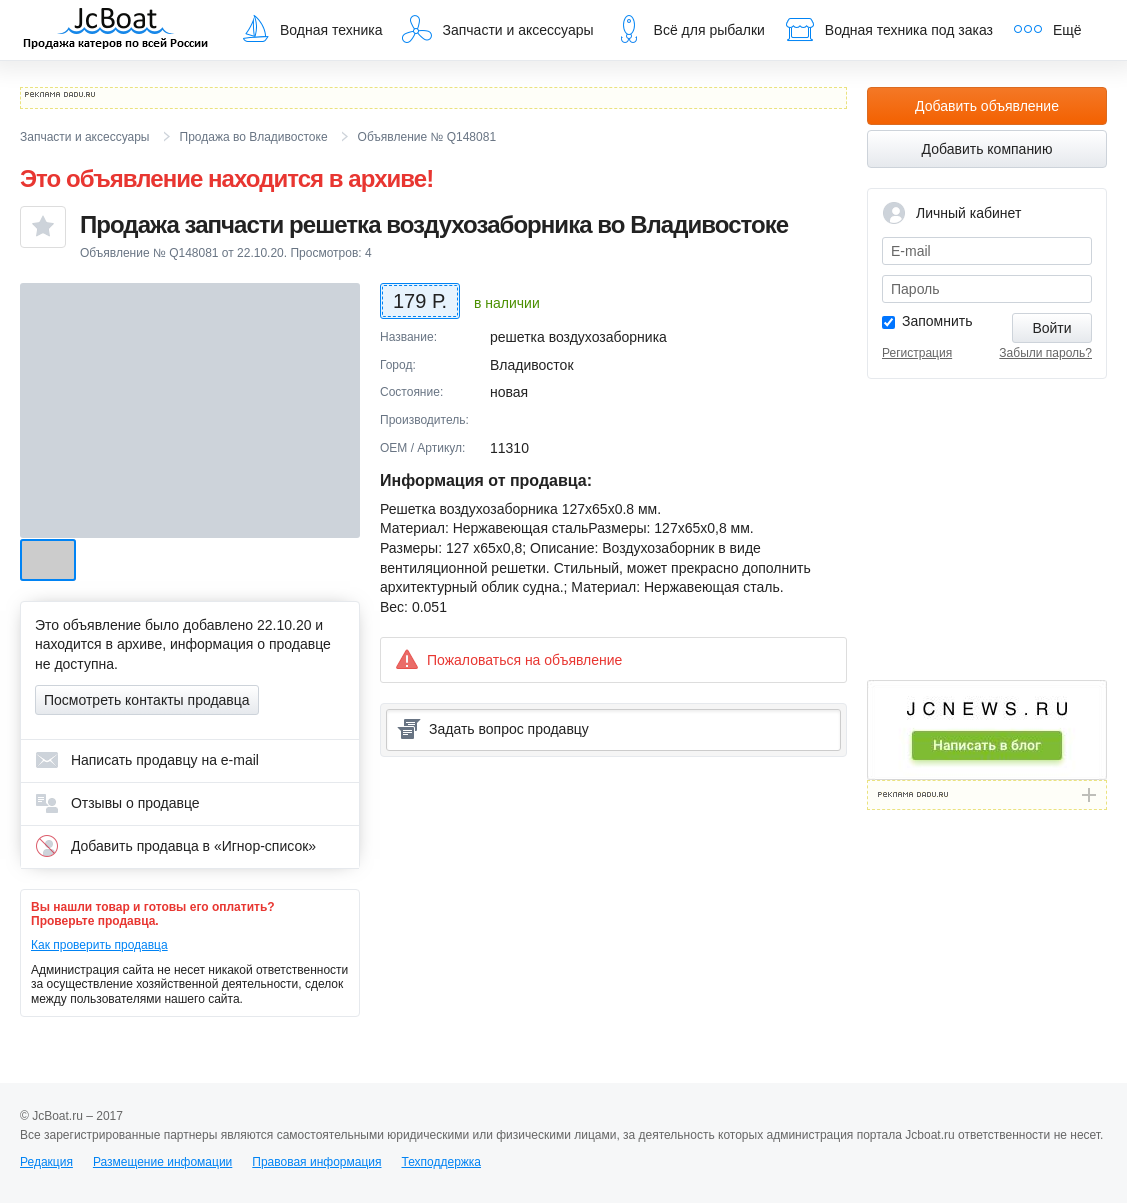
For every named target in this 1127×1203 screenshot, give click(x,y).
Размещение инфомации (162, 1162)
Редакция (46, 1162)
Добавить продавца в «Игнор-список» (175, 846)
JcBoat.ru (116, 30)
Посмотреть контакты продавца (147, 700)
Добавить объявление (987, 106)
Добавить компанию (987, 149)
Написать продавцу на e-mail (147, 760)
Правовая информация (316, 1162)
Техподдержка (441, 1162)
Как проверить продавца (99, 945)
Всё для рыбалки (689, 29)
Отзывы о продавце (117, 803)
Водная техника (311, 29)
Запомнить (937, 321)
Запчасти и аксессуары (497, 29)
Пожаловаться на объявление (508, 659)
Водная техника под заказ (889, 29)
